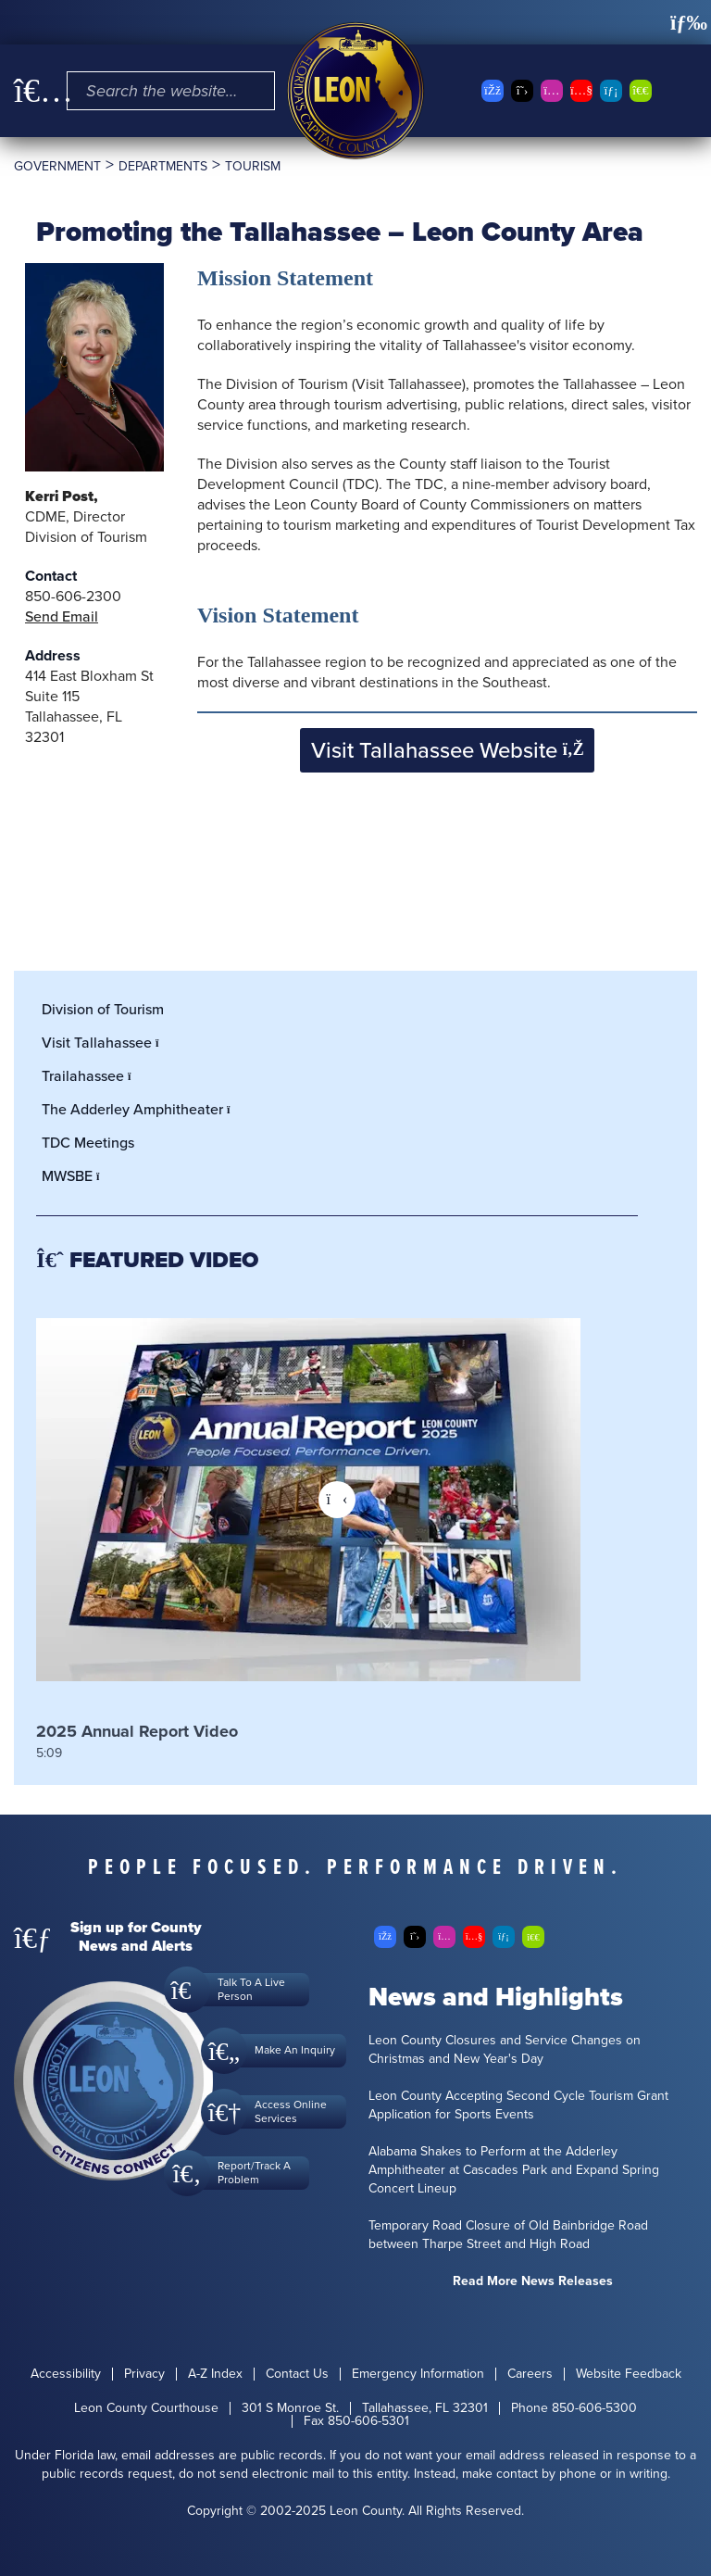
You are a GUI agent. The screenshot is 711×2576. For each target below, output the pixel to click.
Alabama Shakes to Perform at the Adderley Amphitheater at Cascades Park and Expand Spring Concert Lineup (513, 2170)
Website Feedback (628, 2374)
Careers (530, 2374)
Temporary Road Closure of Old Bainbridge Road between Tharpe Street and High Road (508, 2235)
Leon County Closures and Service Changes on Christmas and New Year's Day (504, 2049)
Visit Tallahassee (105, 1042)
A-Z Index (215, 2374)
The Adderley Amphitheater (141, 1109)
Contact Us (297, 2374)
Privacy (144, 2374)
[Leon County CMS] (355, 90)
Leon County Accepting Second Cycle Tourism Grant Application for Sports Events (518, 2105)
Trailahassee (92, 1076)
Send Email (61, 616)
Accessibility (66, 2374)
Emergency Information (418, 2374)
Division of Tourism (103, 1009)
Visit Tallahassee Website (447, 750)
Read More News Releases (533, 2281)
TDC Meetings (88, 1142)
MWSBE (76, 1176)
